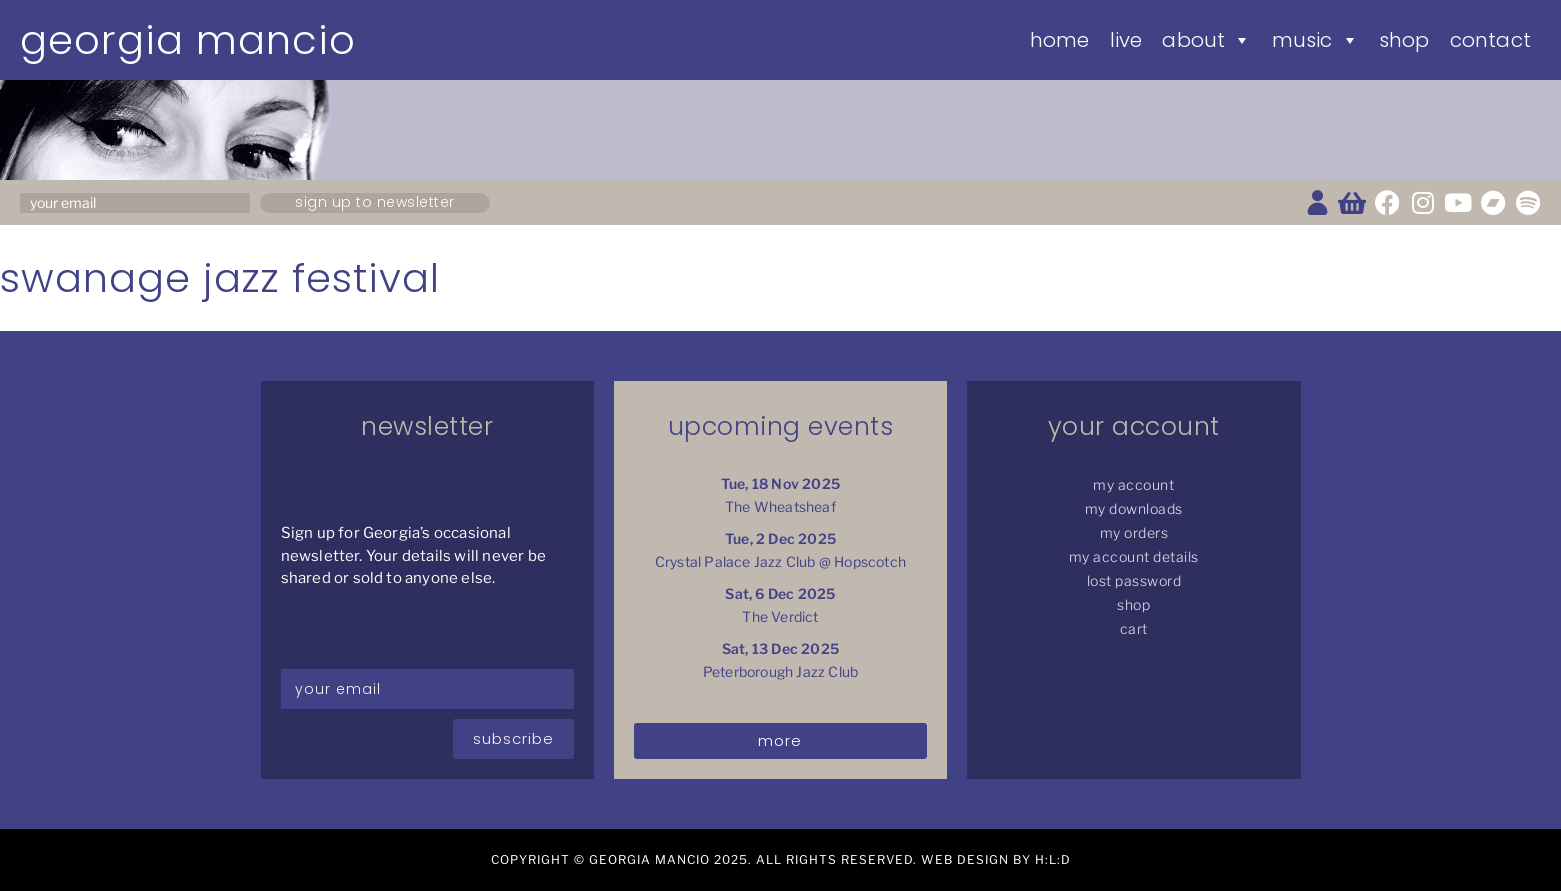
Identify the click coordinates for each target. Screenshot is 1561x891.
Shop (1404, 40)
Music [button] (1315, 40)
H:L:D (1053, 859)
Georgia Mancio (188, 40)
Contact (1490, 40)
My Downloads (1134, 508)
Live (1126, 40)
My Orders (1134, 532)
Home (1060, 40)
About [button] (1206, 40)
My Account (1133, 484)
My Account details (1134, 556)
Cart (1134, 628)
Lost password (1134, 580)
